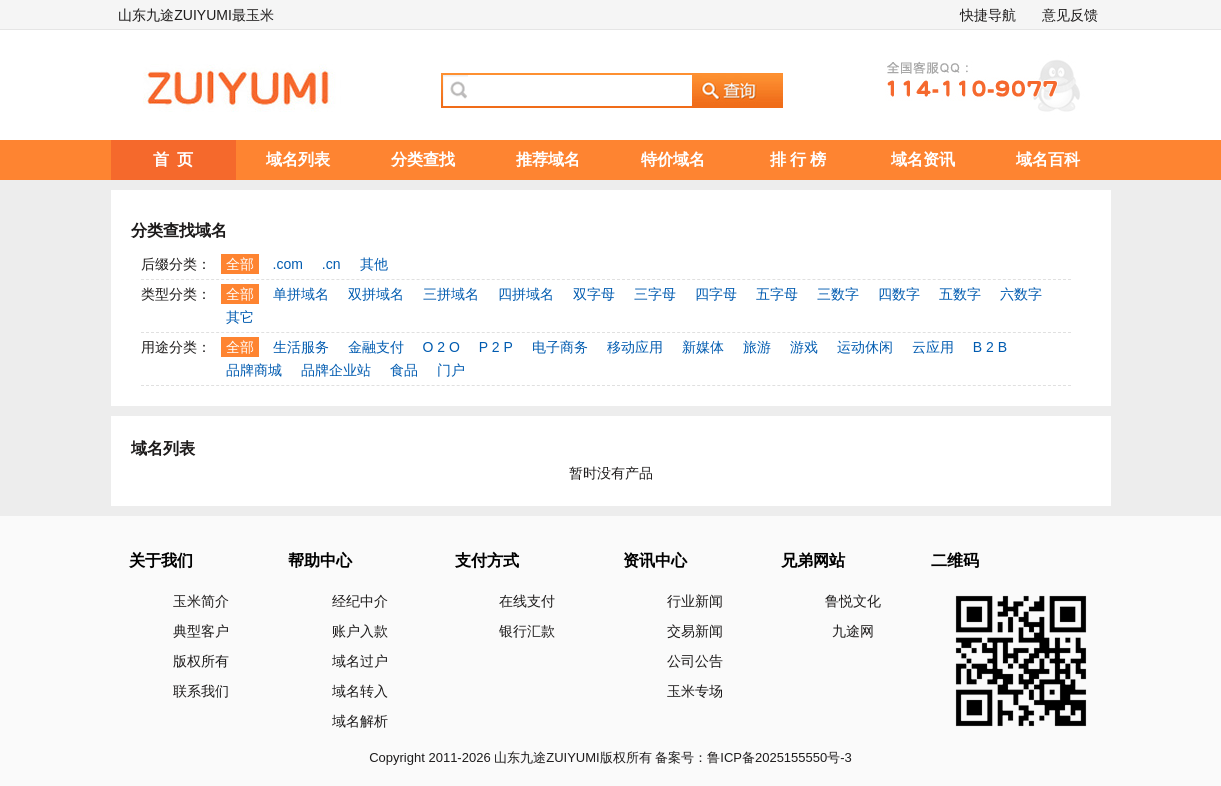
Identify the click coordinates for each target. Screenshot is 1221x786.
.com (288, 264)
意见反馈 (1070, 15)
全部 (240, 264)
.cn (331, 264)
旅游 (757, 347)
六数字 (1021, 294)
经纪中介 (360, 601)
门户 (451, 370)
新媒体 (703, 347)
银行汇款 (527, 631)
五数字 (960, 294)
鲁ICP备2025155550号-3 (779, 757)
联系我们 (201, 691)
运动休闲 (865, 347)
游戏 (804, 347)
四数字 (899, 294)
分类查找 (423, 159)
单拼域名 (301, 294)
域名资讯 (923, 159)
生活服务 (301, 347)
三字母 (655, 294)
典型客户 (201, 631)
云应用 (933, 347)
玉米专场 (695, 691)
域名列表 (298, 159)
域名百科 (1048, 159)
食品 (404, 370)
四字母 (716, 294)
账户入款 (360, 631)
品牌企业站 (336, 370)
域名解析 (360, 721)
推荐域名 (548, 159)
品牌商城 (254, 370)
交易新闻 (695, 631)
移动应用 (635, 347)
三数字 (838, 294)
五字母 (777, 294)
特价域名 (673, 159)
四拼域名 (526, 294)
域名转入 (360, 691)
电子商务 (560, 347)
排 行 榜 (798, 159)
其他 (374, 264)
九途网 (853, 631)
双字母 (594, 294)
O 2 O (441, 347)
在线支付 (527, 601)
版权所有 (201, 661)
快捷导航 (988, 15)
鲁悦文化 (853, 601)
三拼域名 (451, 294)
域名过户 (360, 661)
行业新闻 (695, 601)
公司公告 (695, 661)
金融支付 (376, 347)
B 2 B (990, 347)
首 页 (173, 159)
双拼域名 (376, 294)
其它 (240, 317)
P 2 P (496, 347)
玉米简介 (201, 601)
